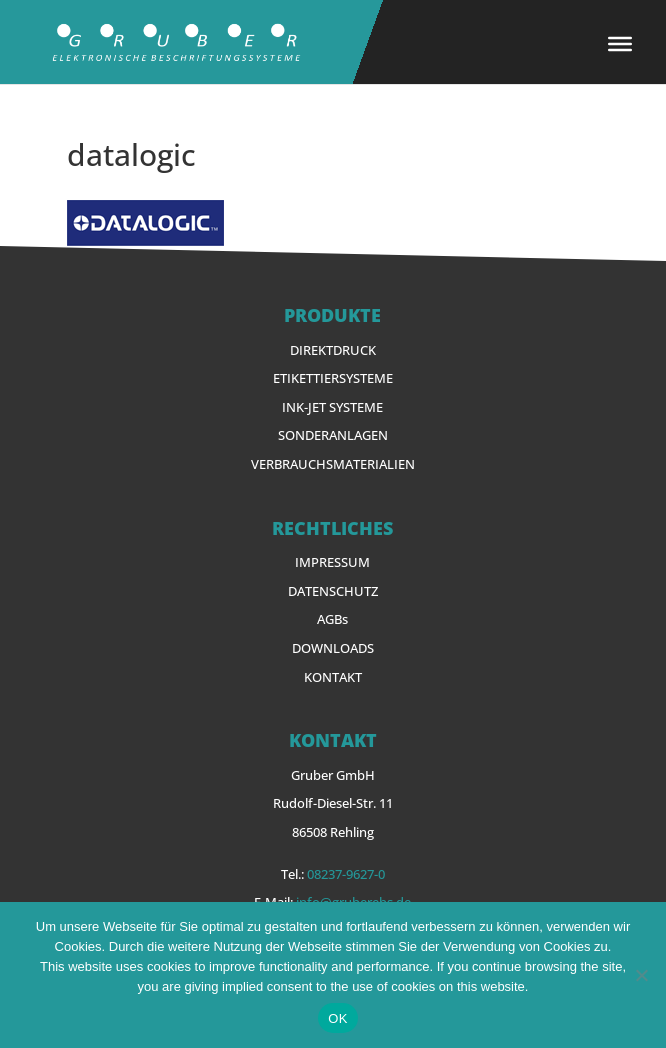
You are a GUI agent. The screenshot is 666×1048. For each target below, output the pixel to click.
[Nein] (641, 975)
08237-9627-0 (346, 874)
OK (337, 1018)
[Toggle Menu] (620, 44)
